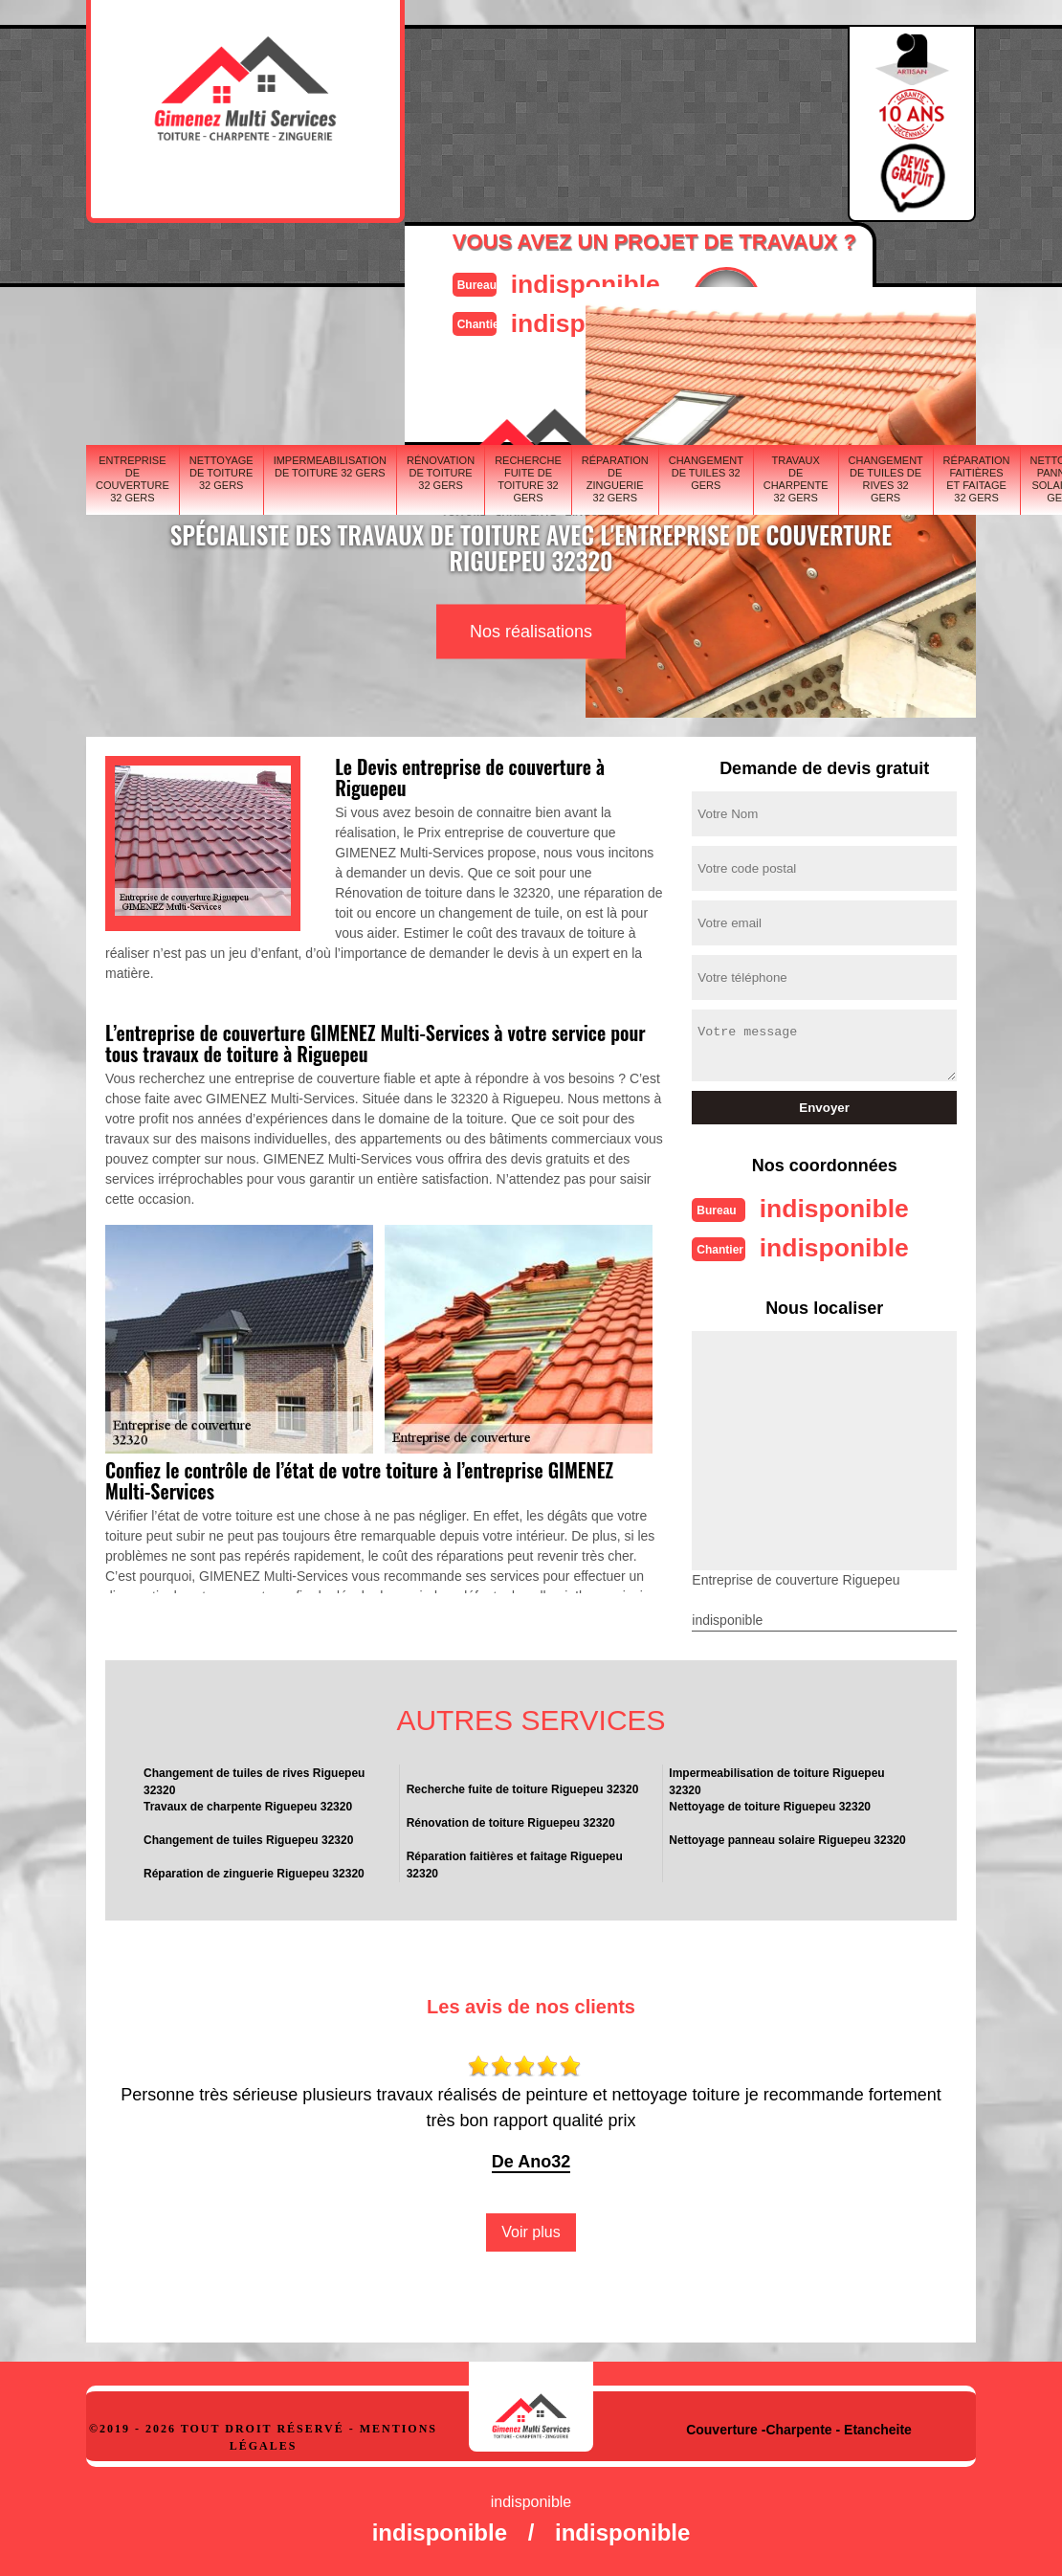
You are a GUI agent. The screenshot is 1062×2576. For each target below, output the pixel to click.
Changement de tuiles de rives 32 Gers (886, 477)
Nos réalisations (531, 631)
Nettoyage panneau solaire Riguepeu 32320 (787, 1838)
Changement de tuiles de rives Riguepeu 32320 (254, 1780)
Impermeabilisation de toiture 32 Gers (330, 465)
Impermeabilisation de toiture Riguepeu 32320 (776, 1780)
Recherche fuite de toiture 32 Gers (528, 477)
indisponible (574, 283)
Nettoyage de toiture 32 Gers (221, 471)
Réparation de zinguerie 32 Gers (615, 477)
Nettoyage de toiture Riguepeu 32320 (770, 1804)
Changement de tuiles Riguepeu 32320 (248, 1838)
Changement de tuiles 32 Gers (706, 471)
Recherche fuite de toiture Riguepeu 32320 (523, 1787)
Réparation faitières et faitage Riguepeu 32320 (515, 1863)
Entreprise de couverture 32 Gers (132, 477)
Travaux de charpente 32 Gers (796, 477)
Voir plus (530, 2230)
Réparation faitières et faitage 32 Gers (976, 477)
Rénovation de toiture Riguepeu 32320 (511, 1821)
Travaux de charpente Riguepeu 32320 (248, 1804)
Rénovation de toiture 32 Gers (441, 471)
